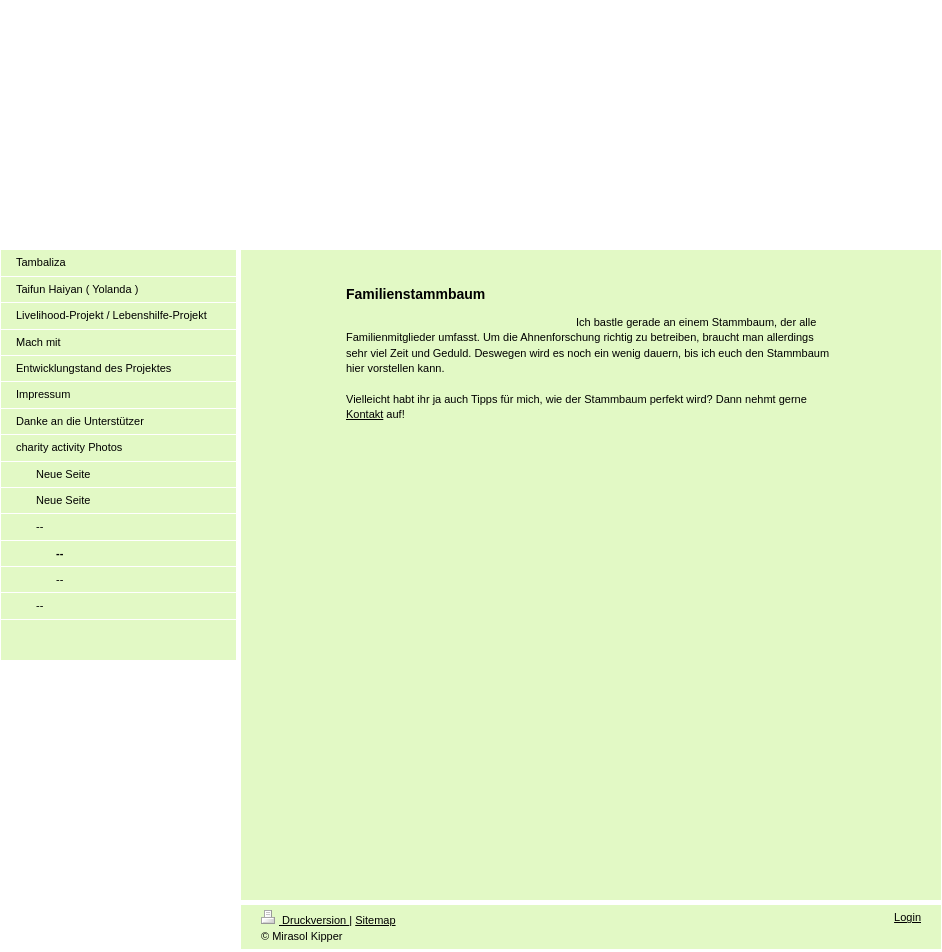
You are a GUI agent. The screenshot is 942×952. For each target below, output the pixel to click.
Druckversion (305, 920)
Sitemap (375, 920)
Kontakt (364, 414)
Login (907, 917)
